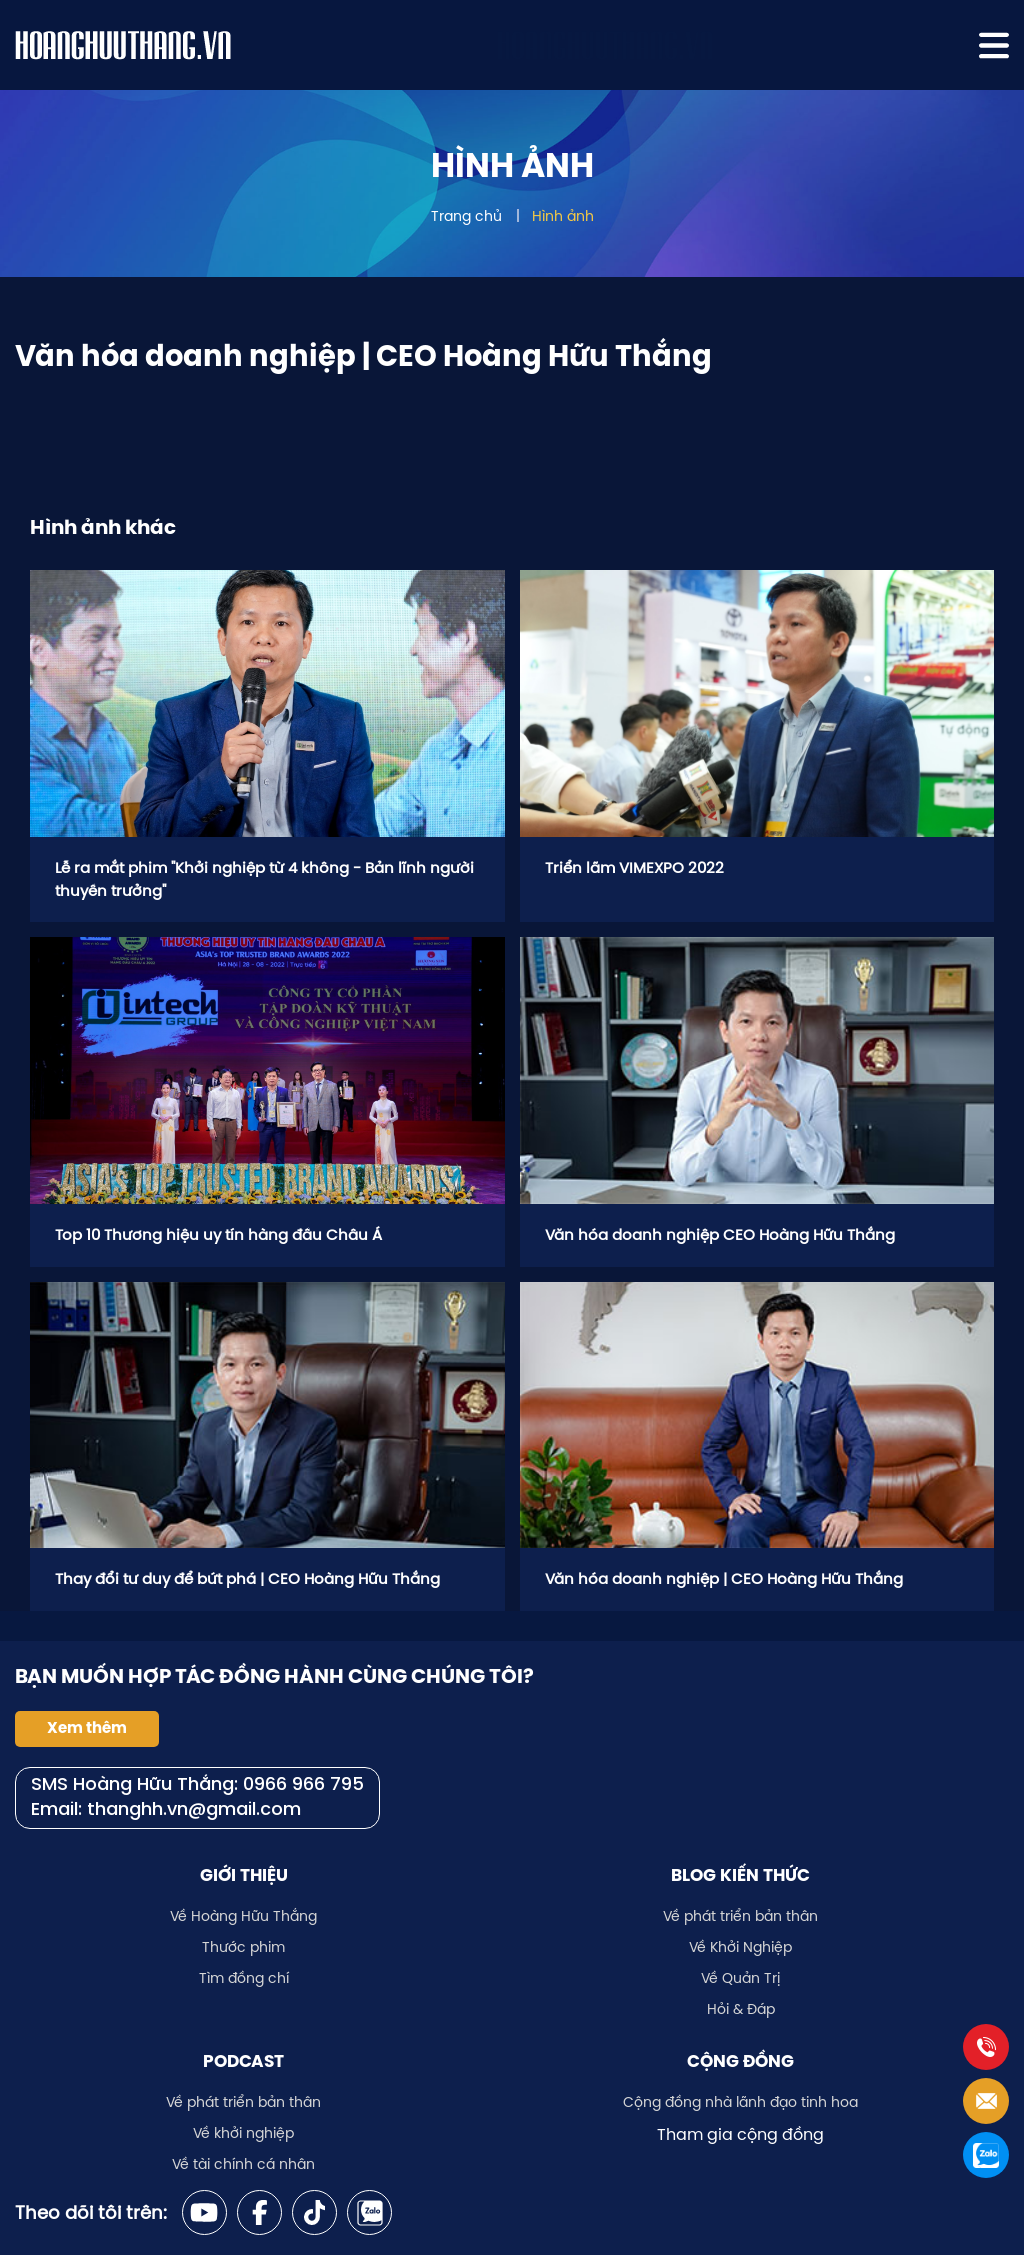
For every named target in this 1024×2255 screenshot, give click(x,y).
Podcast (243, 2061)
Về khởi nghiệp (243, 2133)
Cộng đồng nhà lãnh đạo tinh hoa (740, 2102)
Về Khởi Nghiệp (740, 1947)
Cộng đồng (740, 2061)
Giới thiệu (244, 1875)
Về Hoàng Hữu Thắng (243, 1916)
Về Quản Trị (740, 1978)
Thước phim (243, 1947)
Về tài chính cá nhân (243, 2164)
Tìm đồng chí (244, 1978)
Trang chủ (466, 216)
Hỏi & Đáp (741, 2009)
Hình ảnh (563, 216)
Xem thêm (87, 1728)
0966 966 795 (303, 1785)
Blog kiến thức (740, 1875)
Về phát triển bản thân (740, 1916)
